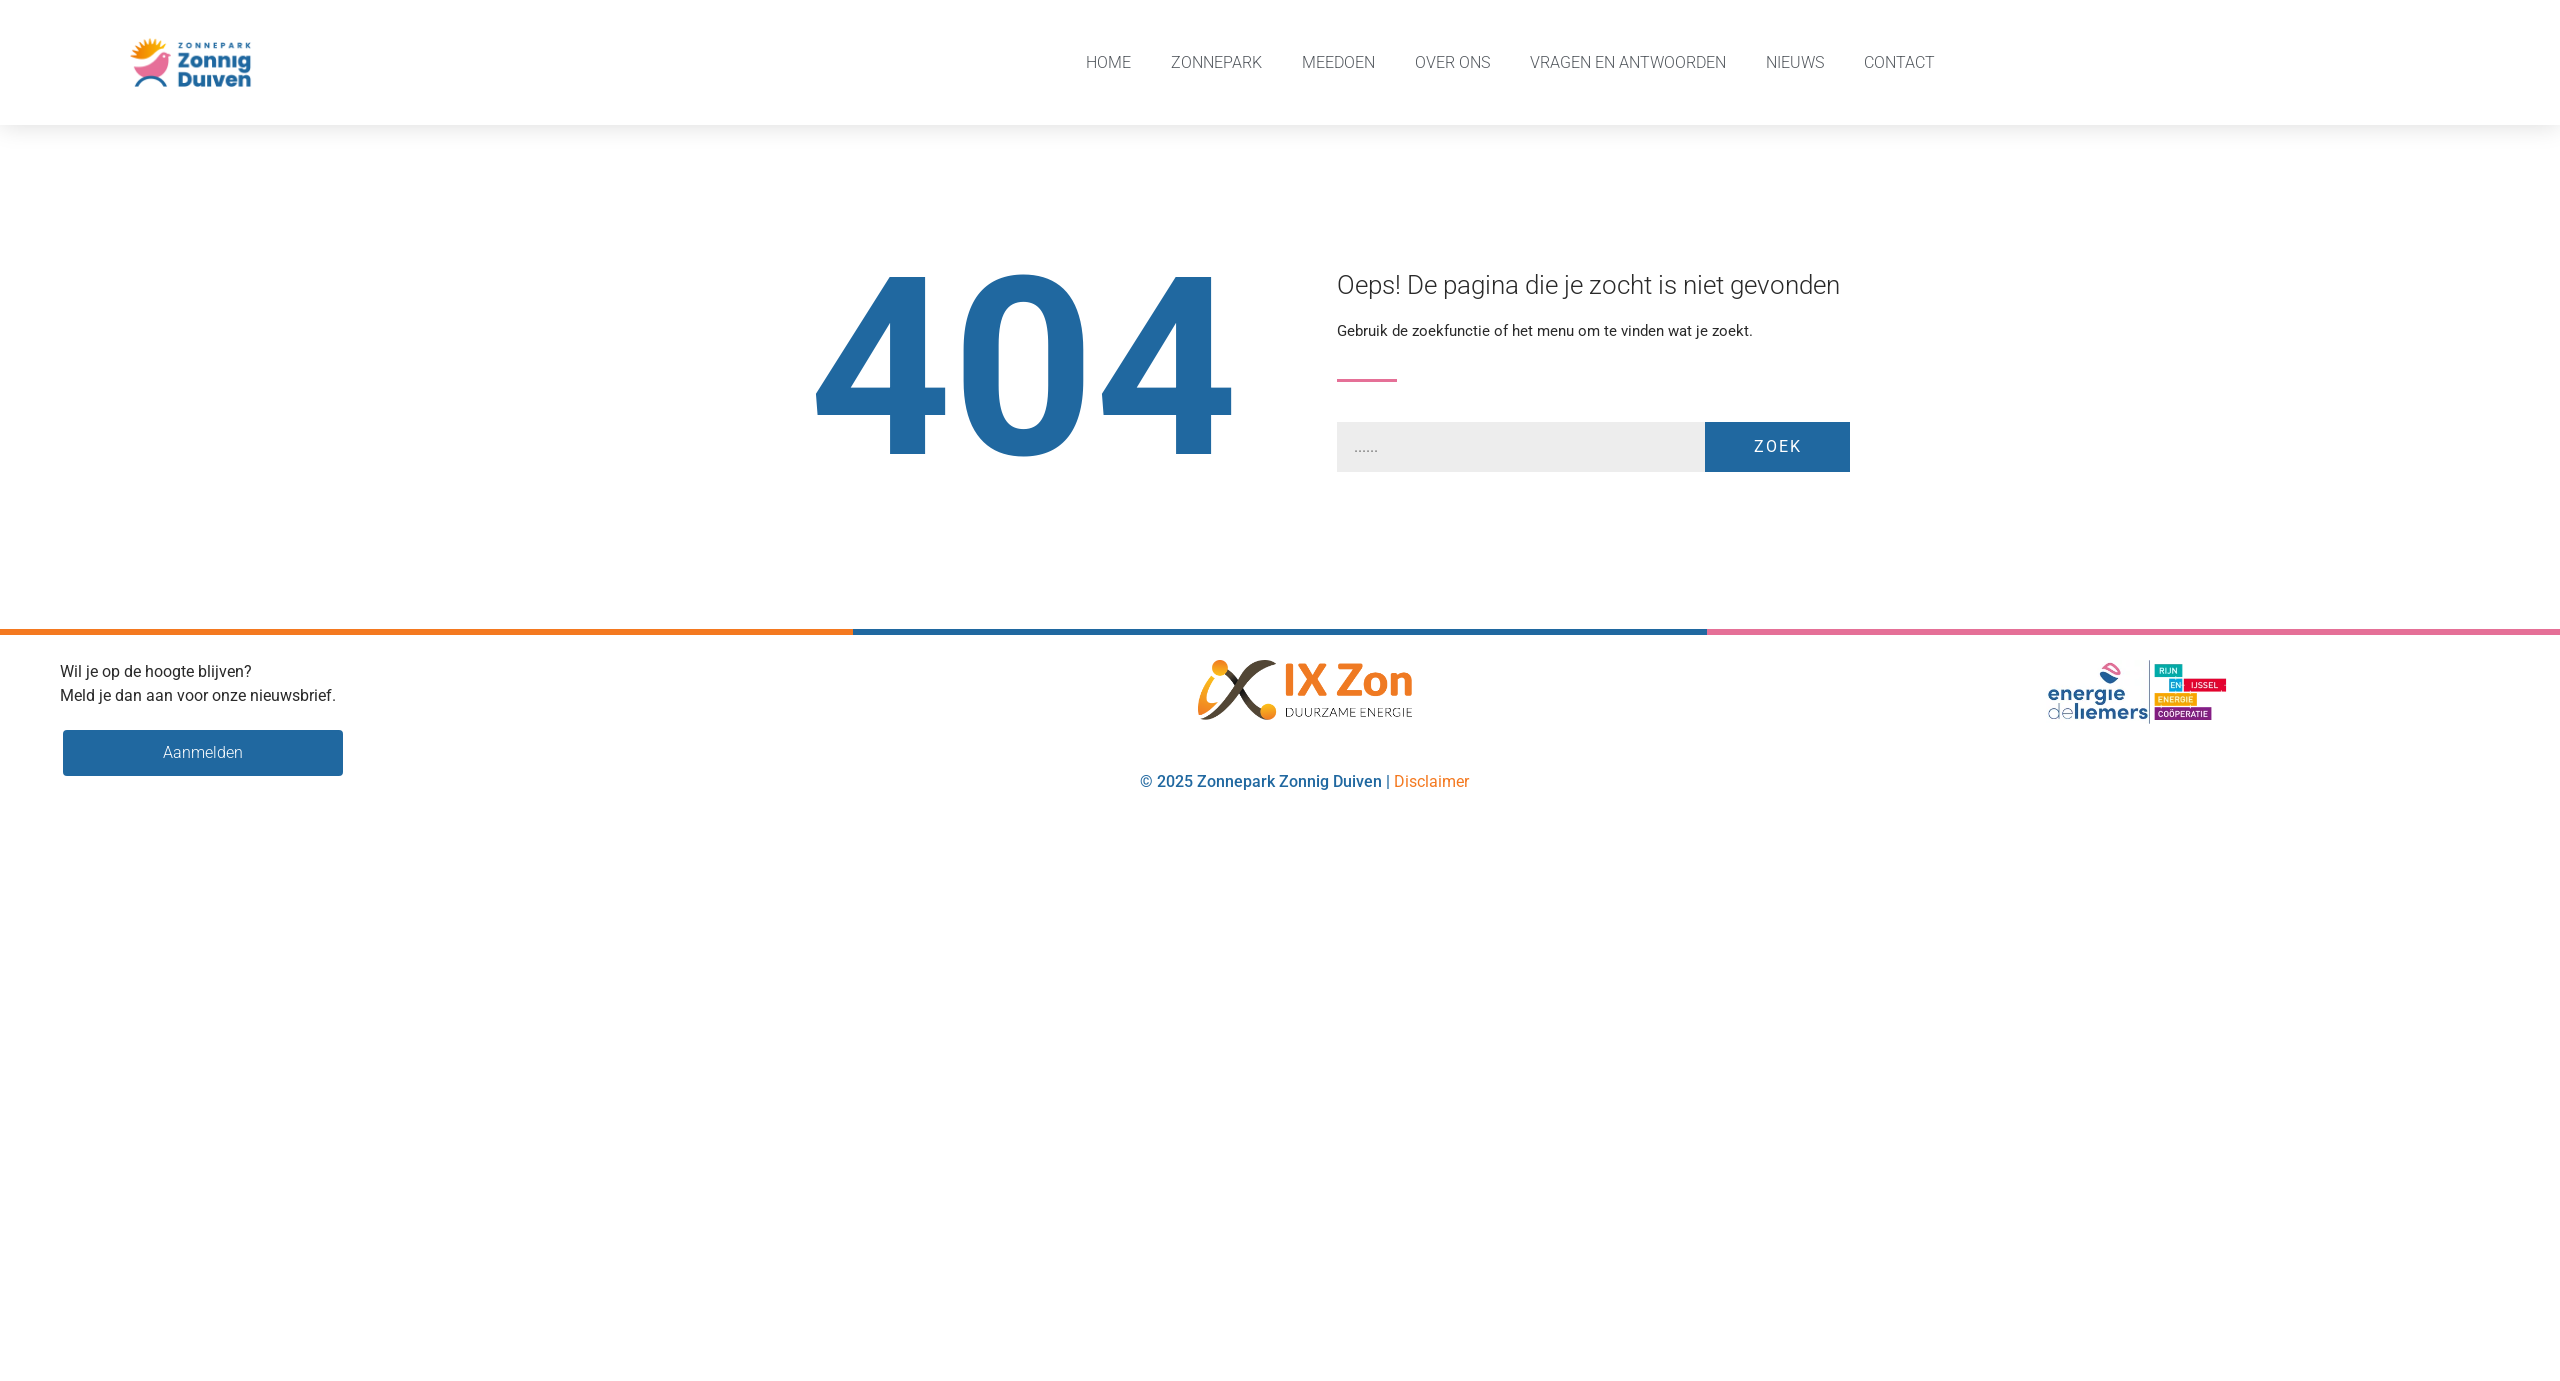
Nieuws (1795, 62)
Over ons (1452, 62)
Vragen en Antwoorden (1628, 62)
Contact (1899, 62)
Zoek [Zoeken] (1778, 446)
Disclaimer (1431, 781)
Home (1108, 62)
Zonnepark (1216, 62)
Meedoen (1338, 62)
